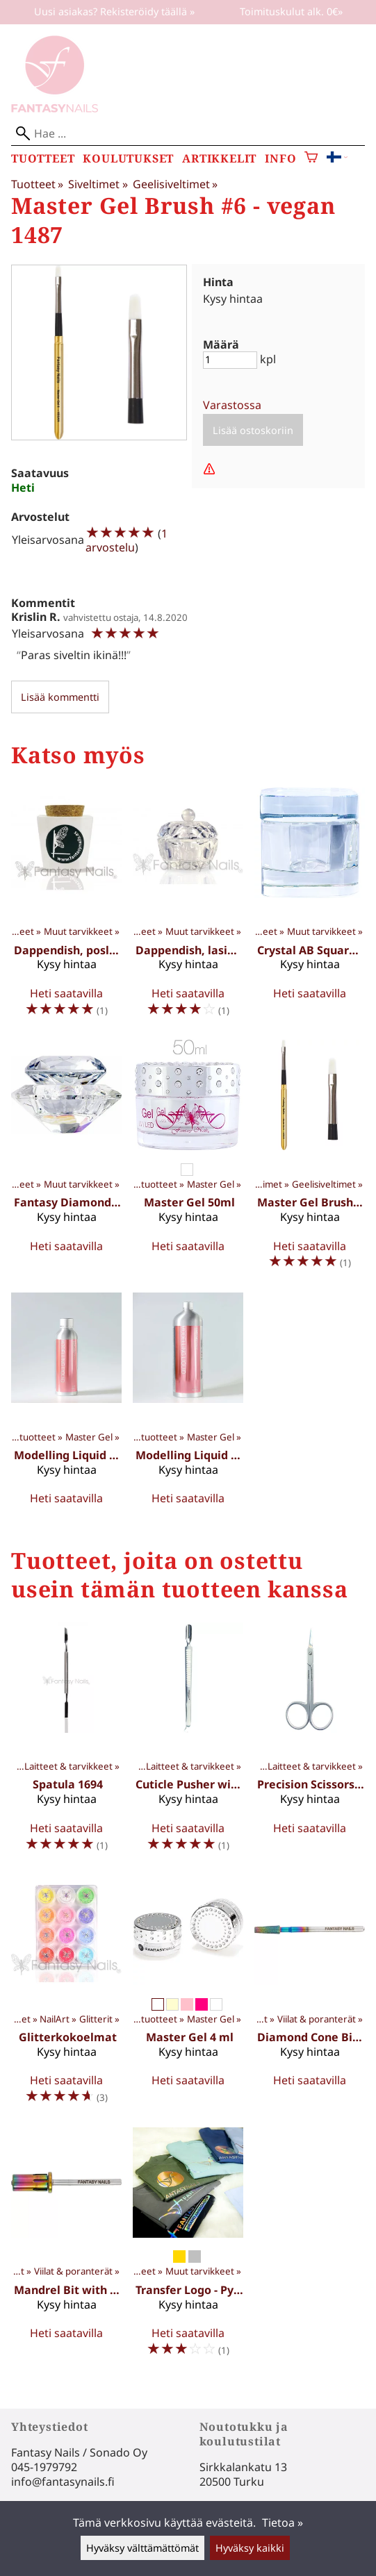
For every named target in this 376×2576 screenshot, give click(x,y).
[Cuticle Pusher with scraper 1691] (188, 1743)
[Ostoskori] (311, 158)
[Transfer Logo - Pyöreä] (188, 2248)
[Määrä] (230, 360)
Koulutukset (128, 158)
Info (280, 158)
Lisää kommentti (60, 697)
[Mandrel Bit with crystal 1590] (66, 2248)
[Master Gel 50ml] (188, 1160)
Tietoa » (282, 2522)
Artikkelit (219, 158)
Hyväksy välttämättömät (142, 2547)
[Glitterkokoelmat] (66, 1995)
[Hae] (188, 134)
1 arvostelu (126, 541)
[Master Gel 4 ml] (188, 1995)
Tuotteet (42, 158)
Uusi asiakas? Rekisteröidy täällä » (114, 11)
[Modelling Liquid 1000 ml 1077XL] (188, 1405)
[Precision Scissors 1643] (309, 1743)
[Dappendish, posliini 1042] (66, 908)
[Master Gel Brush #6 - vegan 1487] (309, 1160)
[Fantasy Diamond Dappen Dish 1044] (66, 1160)
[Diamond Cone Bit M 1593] (309, 1995)
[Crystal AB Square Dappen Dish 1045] (309, 908)
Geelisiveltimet (175, 184)
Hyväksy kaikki (249, 2547)
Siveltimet (97, 184)
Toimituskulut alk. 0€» (291, 11)
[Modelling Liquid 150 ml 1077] (66, 1405)
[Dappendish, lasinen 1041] (188, 908)
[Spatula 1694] (66, 1743)
